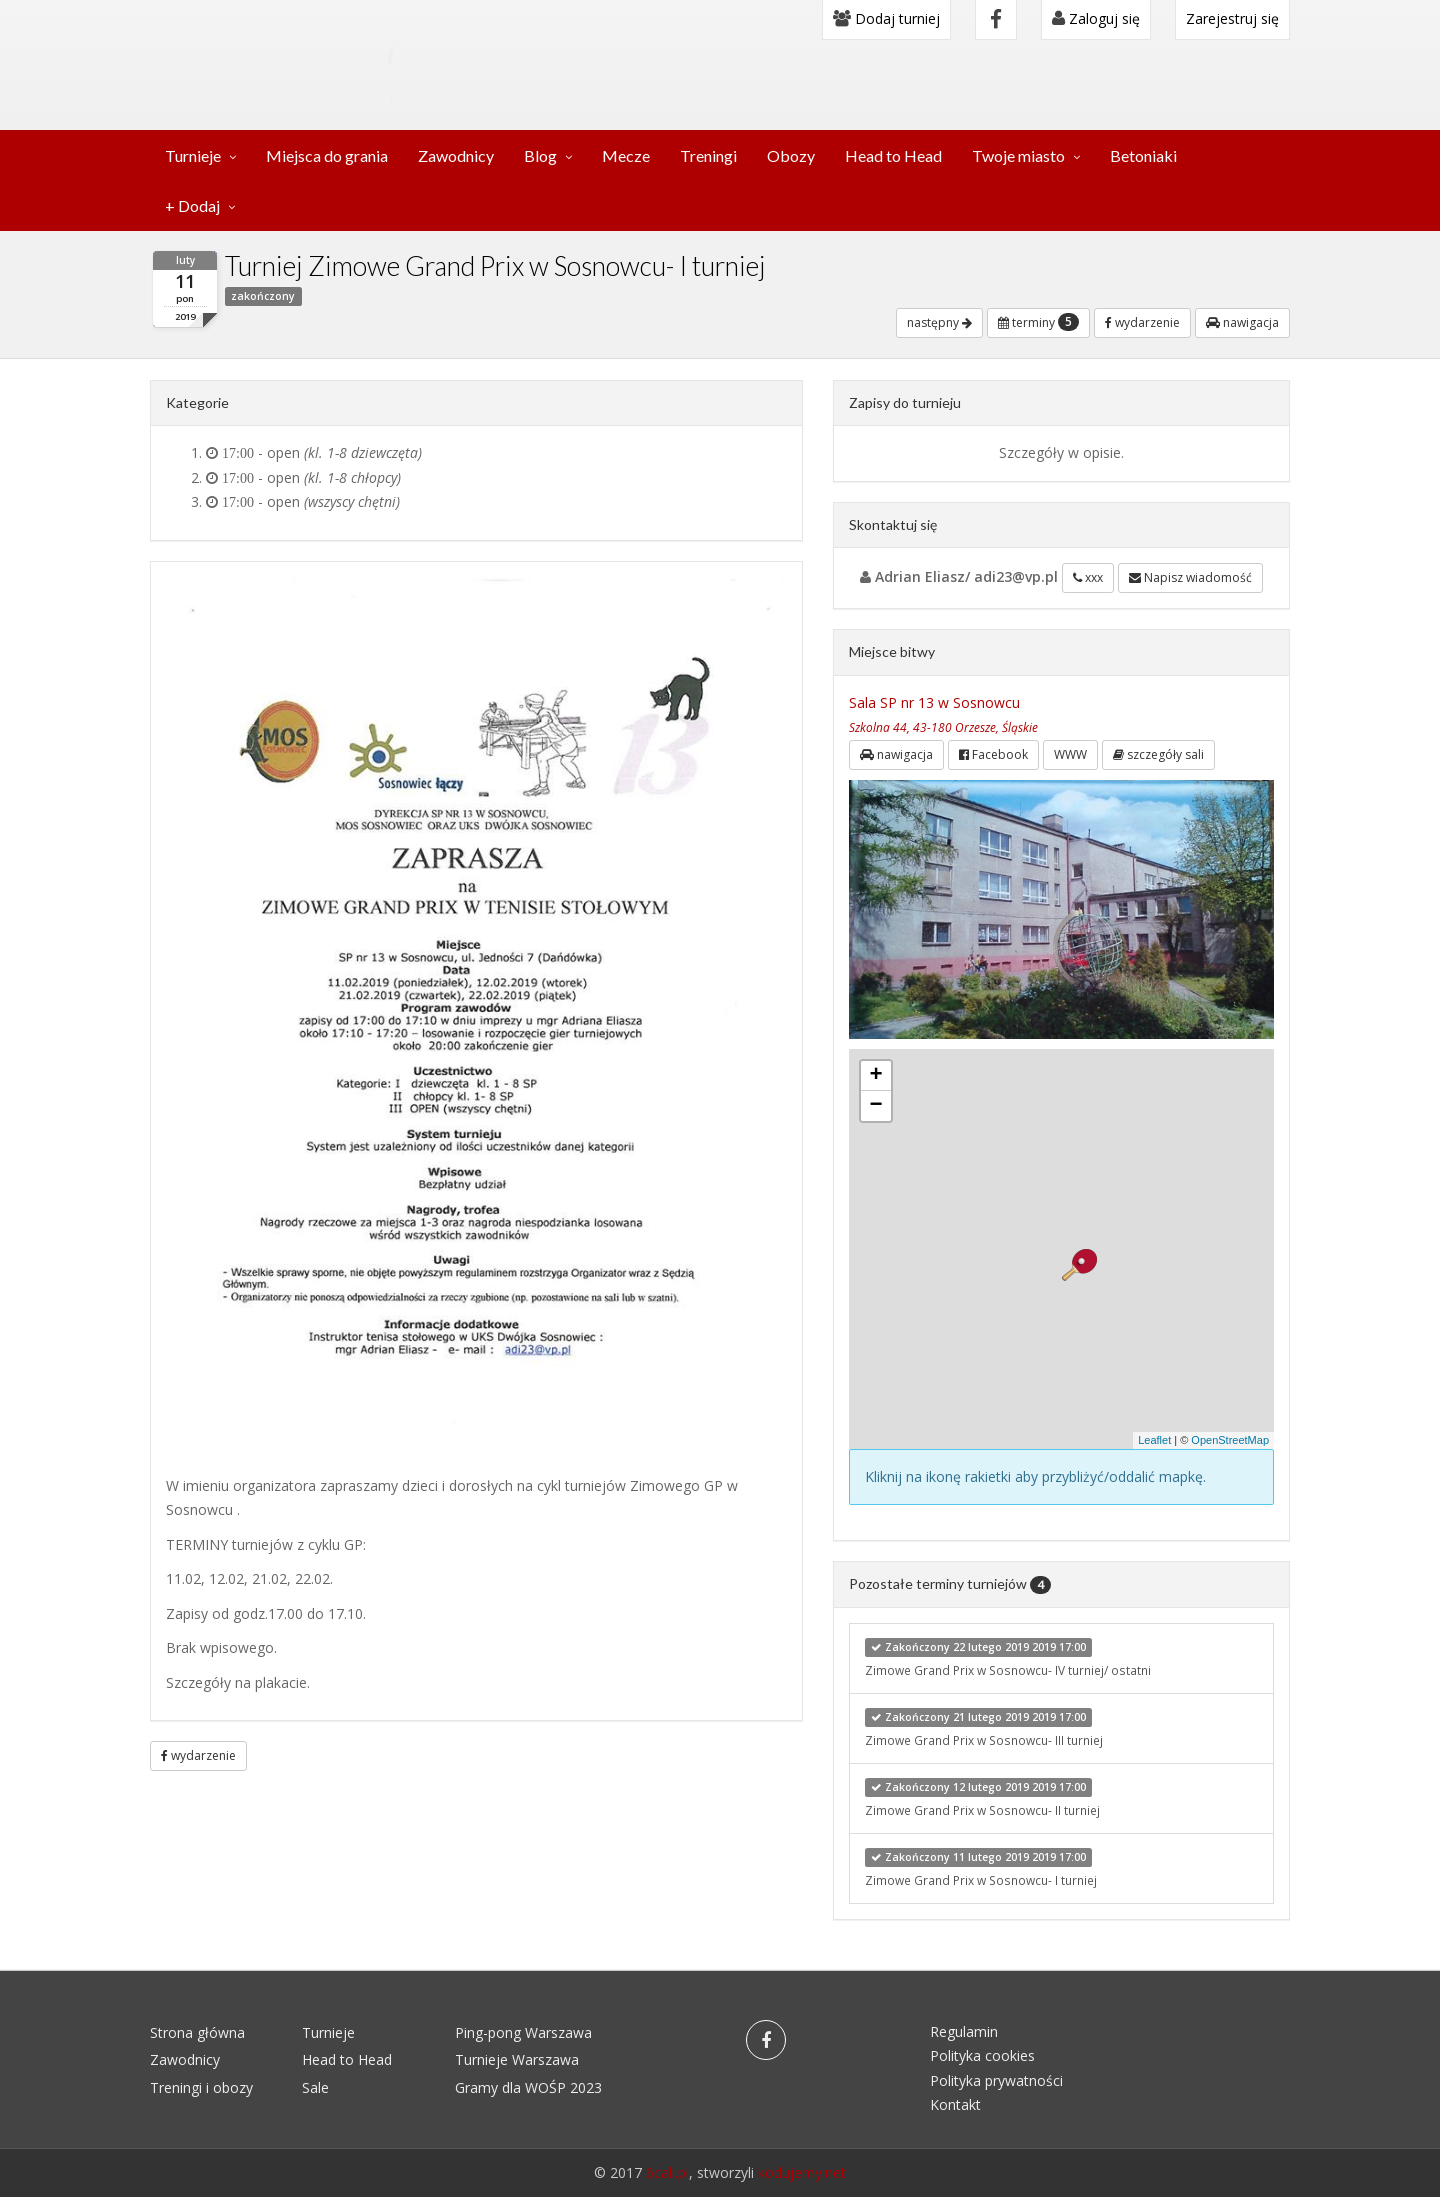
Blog (540, 155)
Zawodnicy (456, 155)
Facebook (993, 754)
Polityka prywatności (996, 2080)
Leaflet (1154, 1440)
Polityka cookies (982, 2055)
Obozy (791, 155)
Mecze (626, 155)
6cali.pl (667, 2172)
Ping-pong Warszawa (523, 2032)
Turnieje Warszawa (517, 2059)
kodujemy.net (802, 2172)
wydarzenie (1142, 322)
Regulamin (964, 2031)
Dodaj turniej (886, 18)
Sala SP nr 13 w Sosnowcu (934, 702)
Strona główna (197, 2032)
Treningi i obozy (201, 2087)
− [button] (875, 1106)
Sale (315, 2087)
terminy (1038, 322)
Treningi (708, 155)
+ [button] (875, 1076)
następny (939, 322)
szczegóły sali (1158, 754)
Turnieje (193, 155)
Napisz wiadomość (1190, 577)
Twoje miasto (1018, 155)
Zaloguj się (1096, 18)
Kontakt (955, 2104)
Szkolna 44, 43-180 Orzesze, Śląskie (943, 727)
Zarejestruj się (1232, 18)
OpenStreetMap (1230, 1440)
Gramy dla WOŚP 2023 (528, 2087)
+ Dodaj (192, 205)
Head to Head (893, 155)
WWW (1070, 754)
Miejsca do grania (327, 155)
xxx (1088, 577)
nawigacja (1242, 322)
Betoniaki (1143, 155)
